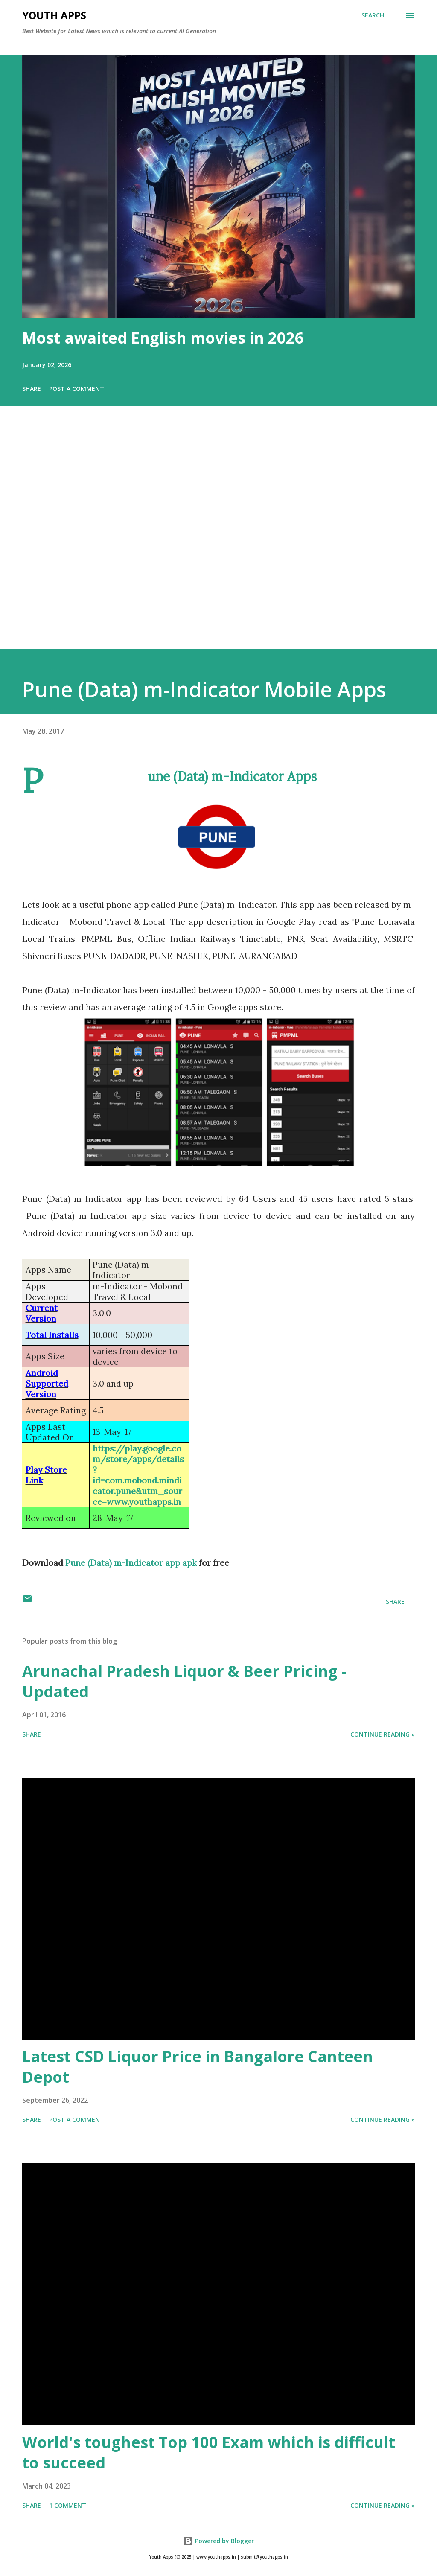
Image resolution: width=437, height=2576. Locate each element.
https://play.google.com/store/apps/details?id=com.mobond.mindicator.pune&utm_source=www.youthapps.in (138, 1475)
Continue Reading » (382, 1734)
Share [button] (31, 389)
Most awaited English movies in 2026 (163, 337)
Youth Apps (54, 15)
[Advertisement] (218, 539)
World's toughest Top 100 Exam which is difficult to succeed (208, 2452)
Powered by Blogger (218, 2541)
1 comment (67, 2505)
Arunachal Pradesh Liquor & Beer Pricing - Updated (184, 1681)
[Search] (372, 15)
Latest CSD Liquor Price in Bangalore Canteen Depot (197, 2066)
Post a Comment (76, 389)
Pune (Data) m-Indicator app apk (131, 1562)
